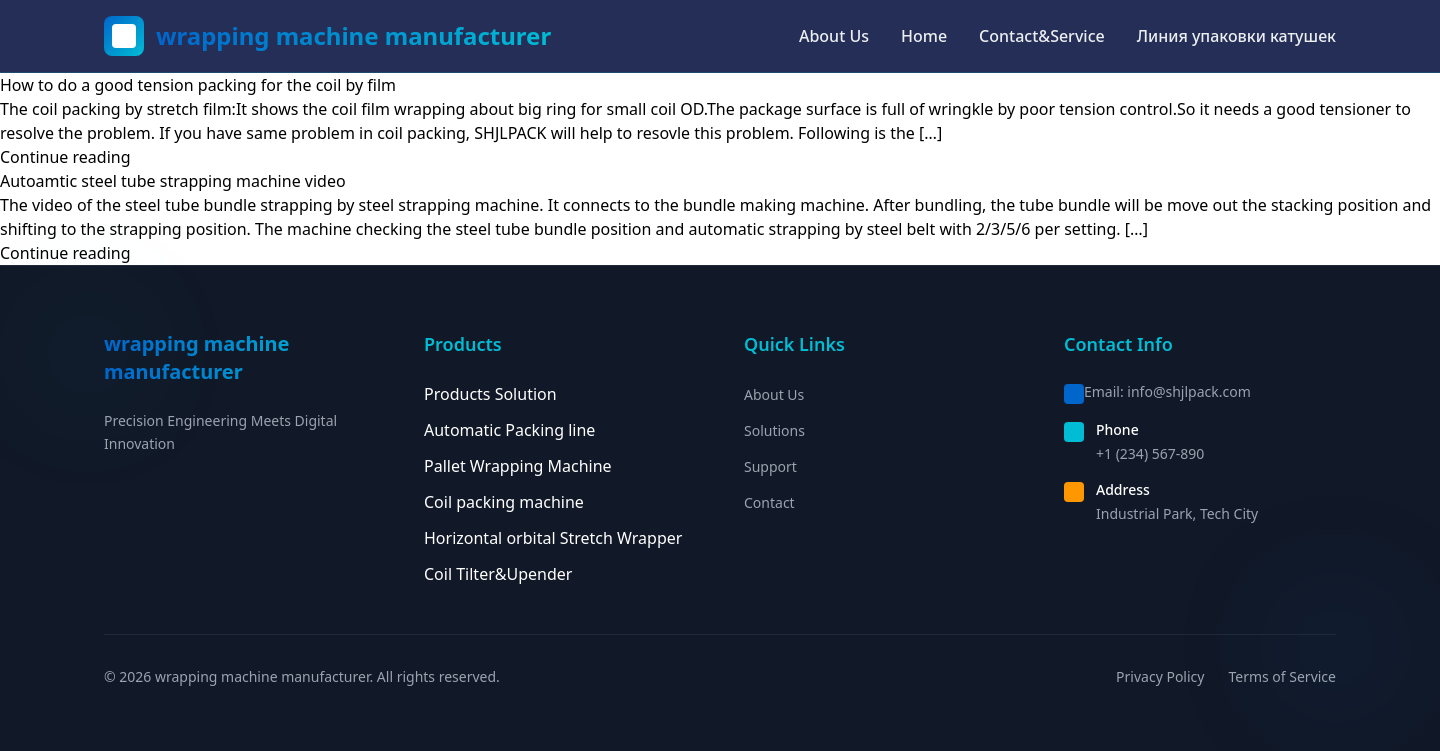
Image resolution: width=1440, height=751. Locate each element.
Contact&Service (1042, 36)
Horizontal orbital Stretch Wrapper (553, 538)
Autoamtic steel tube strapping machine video (173, 181)
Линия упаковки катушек (1236, 36)
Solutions (774, 430)
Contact (769, 502)
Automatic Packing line (509, 430)
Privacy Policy (1160, 676)
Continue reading (65, 157)
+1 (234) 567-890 (1150, 453)
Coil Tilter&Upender (498, 574)
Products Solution (490, 394)
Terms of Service (1282, 676)
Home (924, 36)
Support (770, 466)
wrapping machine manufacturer (353, 36)
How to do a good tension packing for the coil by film (198, 85)
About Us (834, 36)
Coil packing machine (504, 502)
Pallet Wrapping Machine (518, 466)
